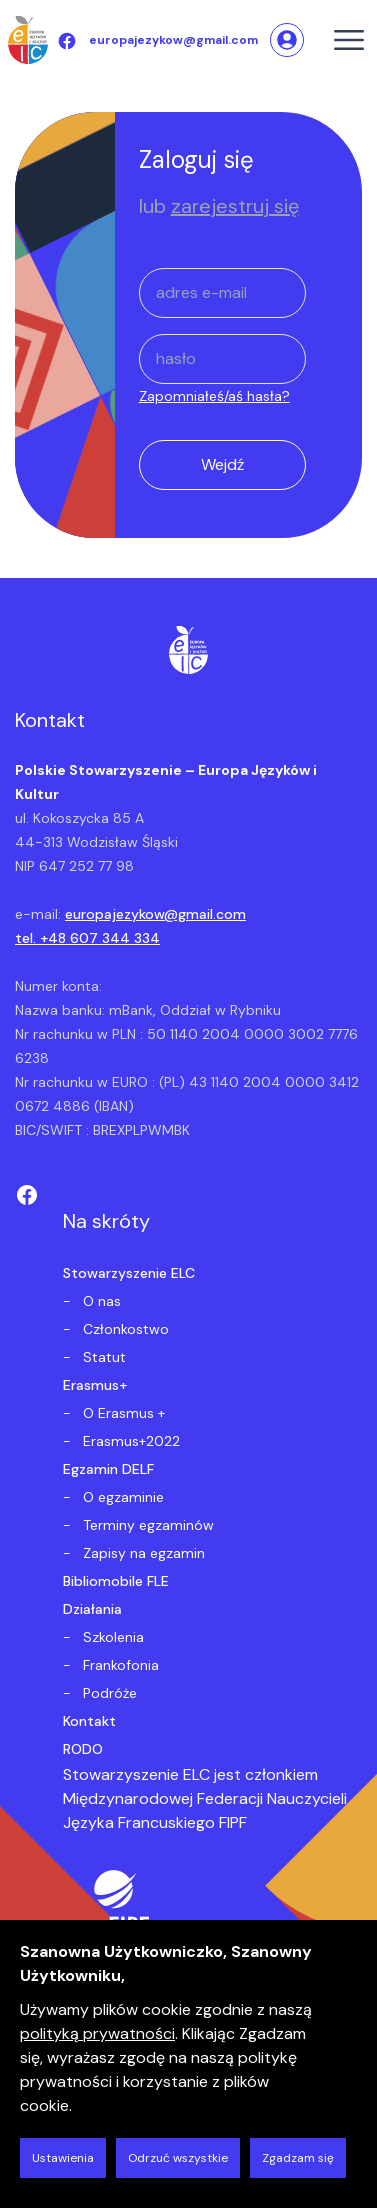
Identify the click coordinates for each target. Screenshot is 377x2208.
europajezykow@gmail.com (155, 914)
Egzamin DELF (108, 1469)
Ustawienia (63, 2158)
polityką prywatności (97, 2033)
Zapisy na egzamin (142, 1553)
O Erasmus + (122, 1413)
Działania (92, 1609)
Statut (102, 1357)
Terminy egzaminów (146, 1525)
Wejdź (222, 464)
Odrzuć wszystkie (178, 2158)
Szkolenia (111, 1637)
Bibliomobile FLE (116, 1581)
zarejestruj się (235, 206)
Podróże (108, 1693)
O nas (100, 1301)
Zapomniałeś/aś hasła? (214, 396)
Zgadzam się (298, 2158)
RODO (83, 1749)
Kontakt (89, 1721)
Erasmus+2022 (129, 1441)
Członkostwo (124, 1329)
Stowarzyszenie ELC (129, 1273)
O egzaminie (121, 1497)
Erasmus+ (95, 1385)
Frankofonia (119, 1665)
